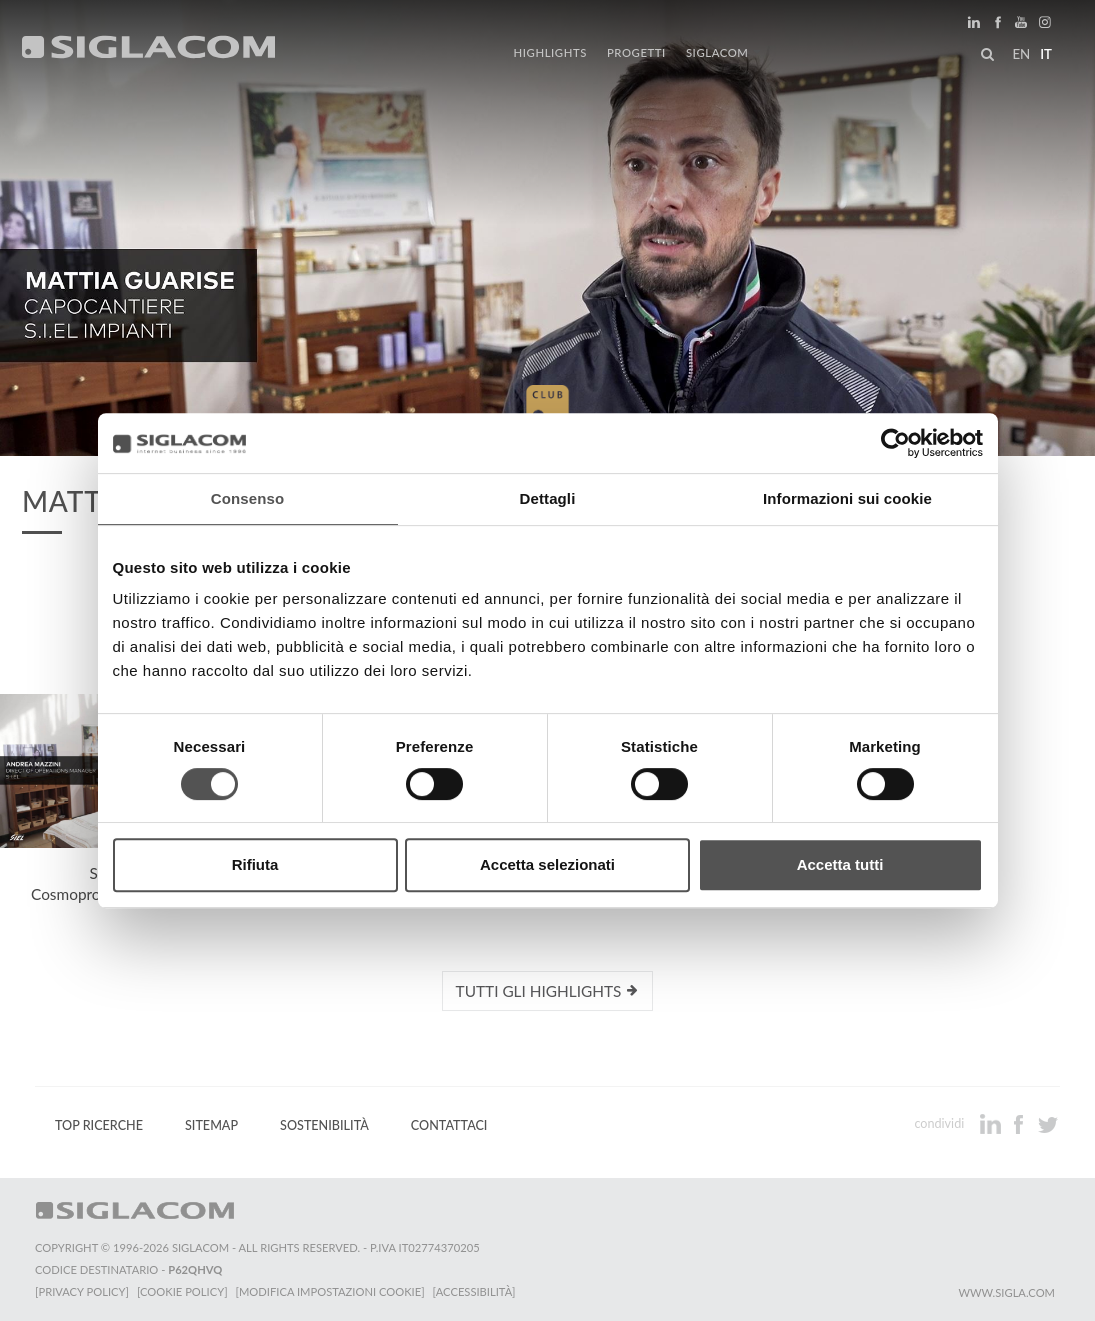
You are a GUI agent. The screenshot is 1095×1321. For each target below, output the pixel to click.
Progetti (636, 52)
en (1021, 54)
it (1046, 54)
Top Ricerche (99, 1125)
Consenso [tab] (247, 498)
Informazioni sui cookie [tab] (847, 498)
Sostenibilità (324, 1125)
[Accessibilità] (474, 1291)
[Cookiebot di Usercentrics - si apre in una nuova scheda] (895, 443)
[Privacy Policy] (82, 1291)
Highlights (550, 52)
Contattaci (449, 1125)
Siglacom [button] (724, 52)
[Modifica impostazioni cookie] (330, 1291)
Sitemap (211, 1125)
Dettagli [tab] (548, 498)
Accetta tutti (840, 864)
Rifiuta (255, 864)
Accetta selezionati (547, 864)
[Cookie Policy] (182, 1291)
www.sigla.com (1006, 1292)
